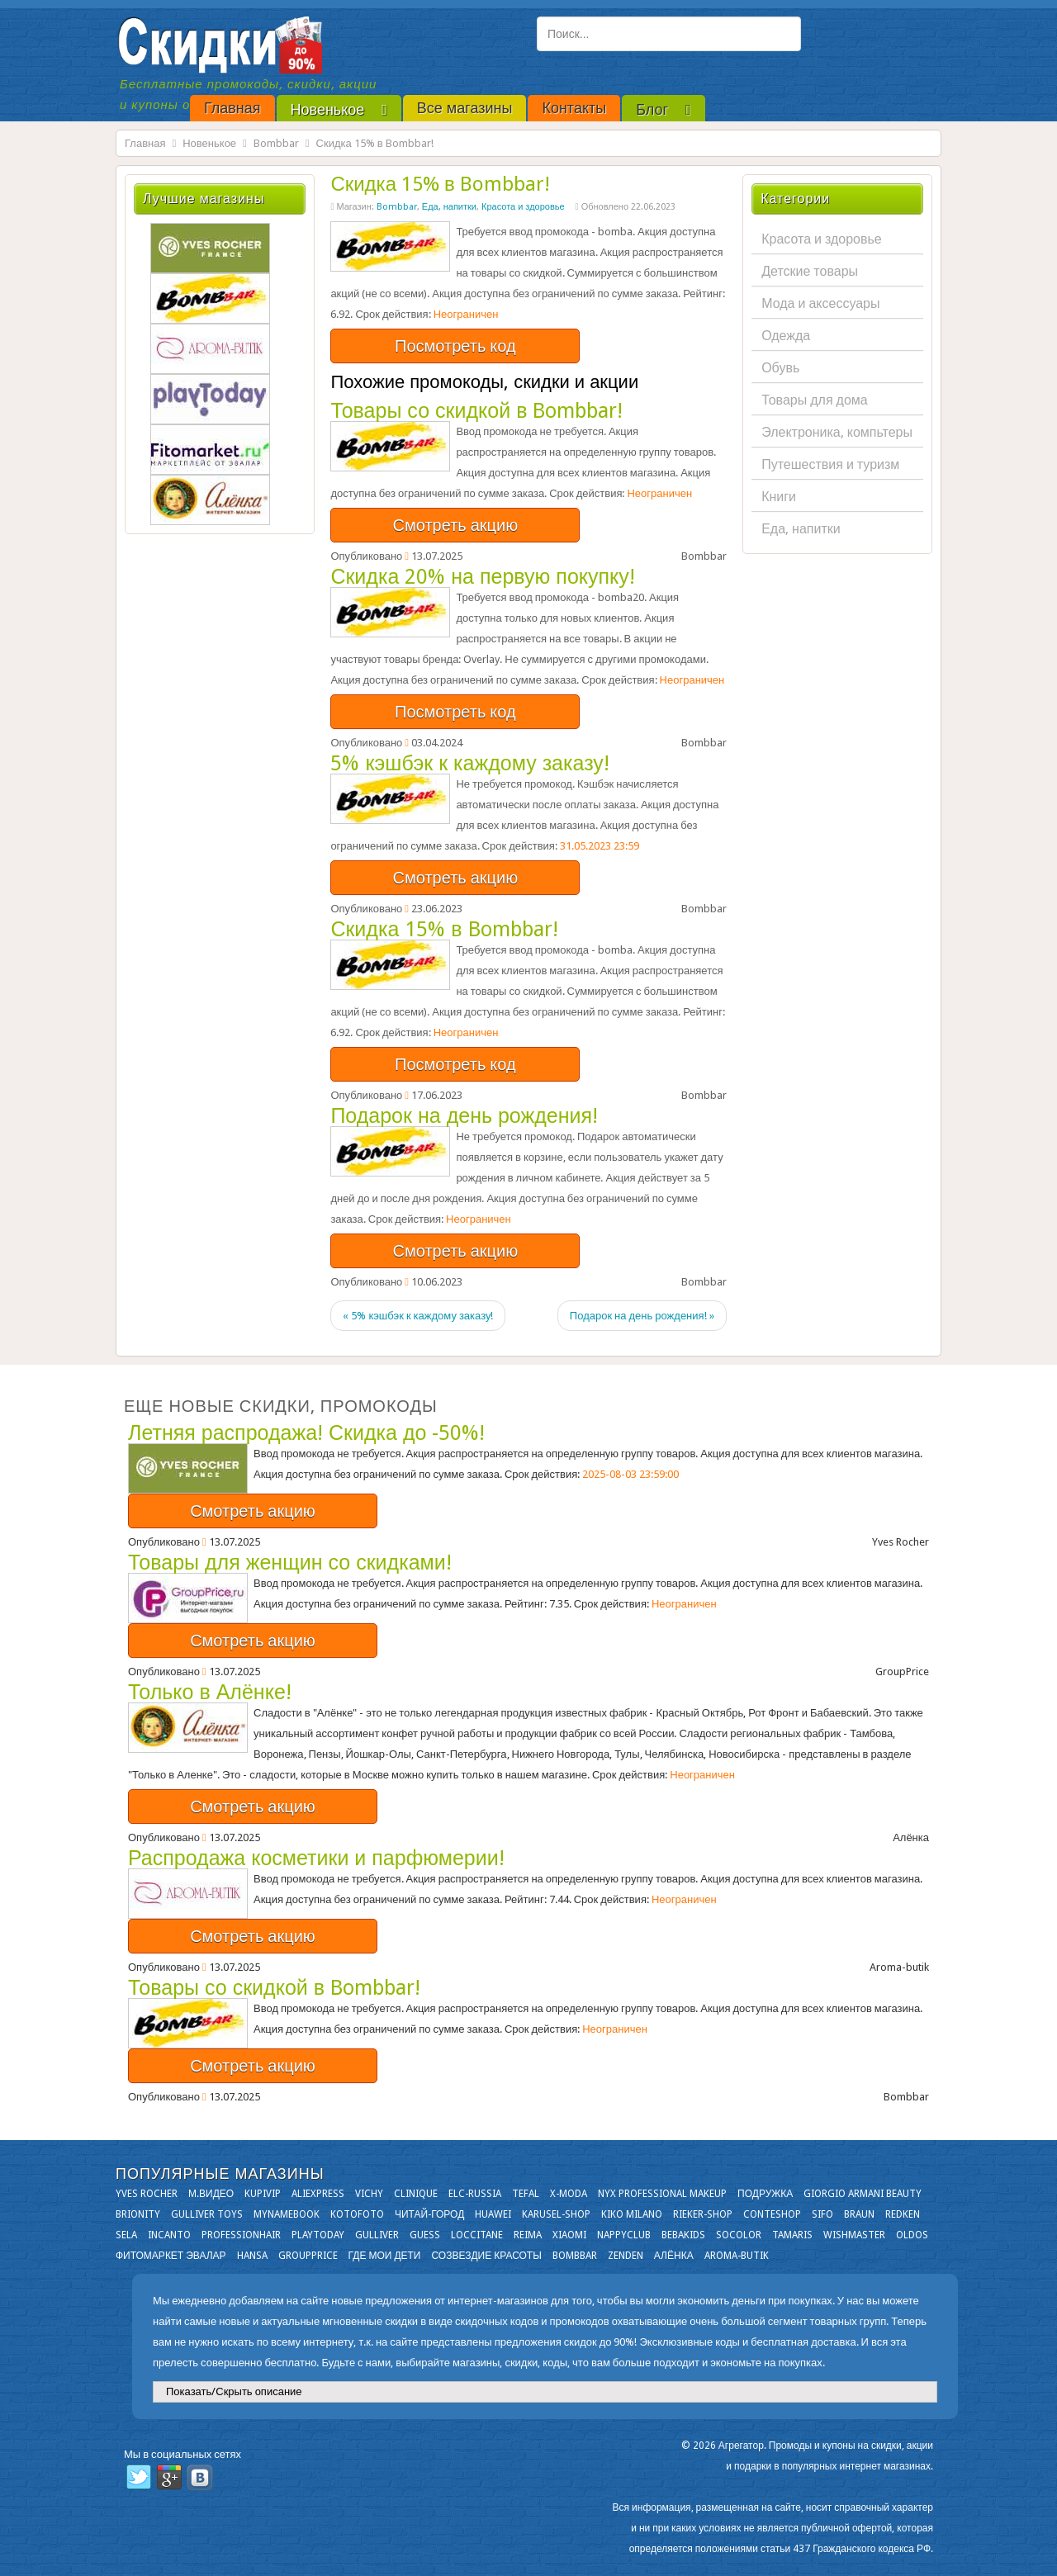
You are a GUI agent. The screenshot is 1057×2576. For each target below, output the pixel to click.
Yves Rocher (147, 2194)
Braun (859, 2214)
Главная (145, 143)
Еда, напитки (449, 206)
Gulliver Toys (207, 2214)
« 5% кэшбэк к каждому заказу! (418, 1315)
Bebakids (683, 2235)
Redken (902, 2214)
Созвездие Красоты (486, 2256)
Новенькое (209, 143)
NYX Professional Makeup (662, 2194)
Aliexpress (318, 2194)
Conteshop (772, 2214)
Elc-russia (474, 2194)
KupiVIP (262, 2194)
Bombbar (276, 143)
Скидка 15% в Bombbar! (439, 184)
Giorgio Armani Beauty (862, 2194)
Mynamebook (287, 2214)
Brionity (138, 2214)
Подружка (765, 2194)
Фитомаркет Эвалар (171, 2256)
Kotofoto (357, 2214)
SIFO (822, 2214)
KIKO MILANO (631, 2214)
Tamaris (792, 2235)
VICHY (369, 2194)
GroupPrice (308, 2256)
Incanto (169, 2235)
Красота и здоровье (523, 206)
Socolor (738, 2235)
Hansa (252, 2256)
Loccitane (477, 2235)
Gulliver (377, 2235)
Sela (126, 2235)
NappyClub (624, 2235)
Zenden (625, 2256)
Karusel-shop (556, 2214)
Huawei (493, 2214)
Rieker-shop (702, 2214)
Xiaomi (569, 2235)
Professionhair (241, 2235)
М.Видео (211, 2194)
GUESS (425, 2235)
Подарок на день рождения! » (642, 1315)
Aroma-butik (736, 2256)
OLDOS (912, 2235)
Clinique (416, 2194)
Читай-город (429, 2214)
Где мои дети (384, 2256)
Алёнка (674, 2256)
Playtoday (318, 2235)
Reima (528, 2235)
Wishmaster (854, 2235)
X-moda (568, 2194)
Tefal (525, 2194)
